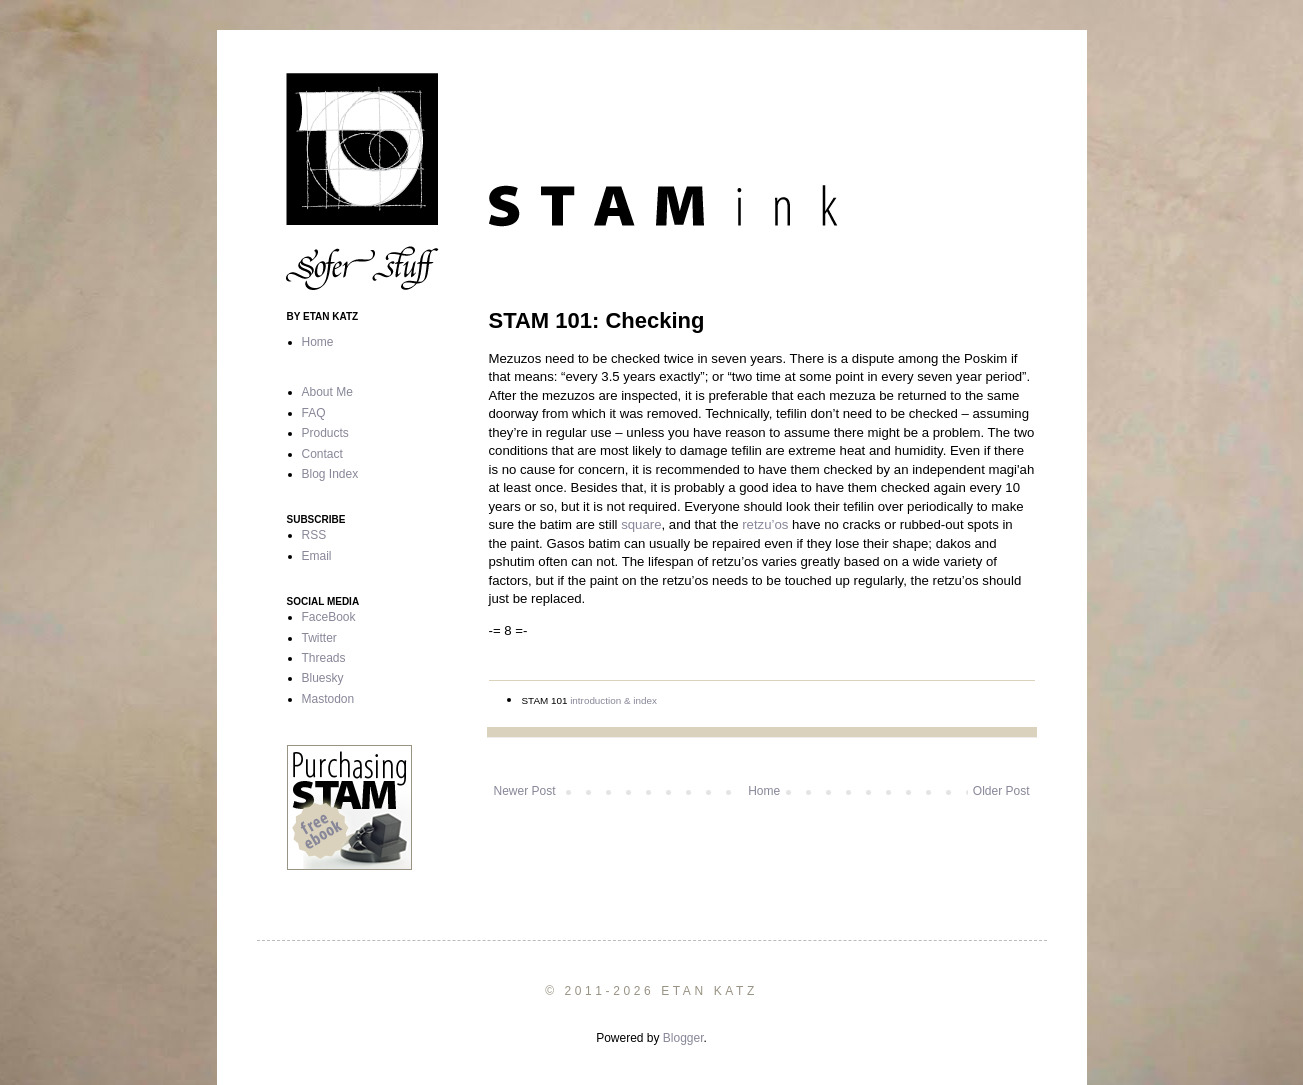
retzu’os (765, 524)
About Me (327, 392)
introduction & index (613, 700)
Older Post (1001, 791)
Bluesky (323, 678)
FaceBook (329, 617)
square (641, 524)
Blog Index (330, 474)
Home (764, 791)
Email (317, 556)
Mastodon (328, 699)
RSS (314, 535)
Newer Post (525, 791)
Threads (324, 658)
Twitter (319, 638)
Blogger (683, 1038)
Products (325, 433)
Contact (322, 454)
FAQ (314, 413)
